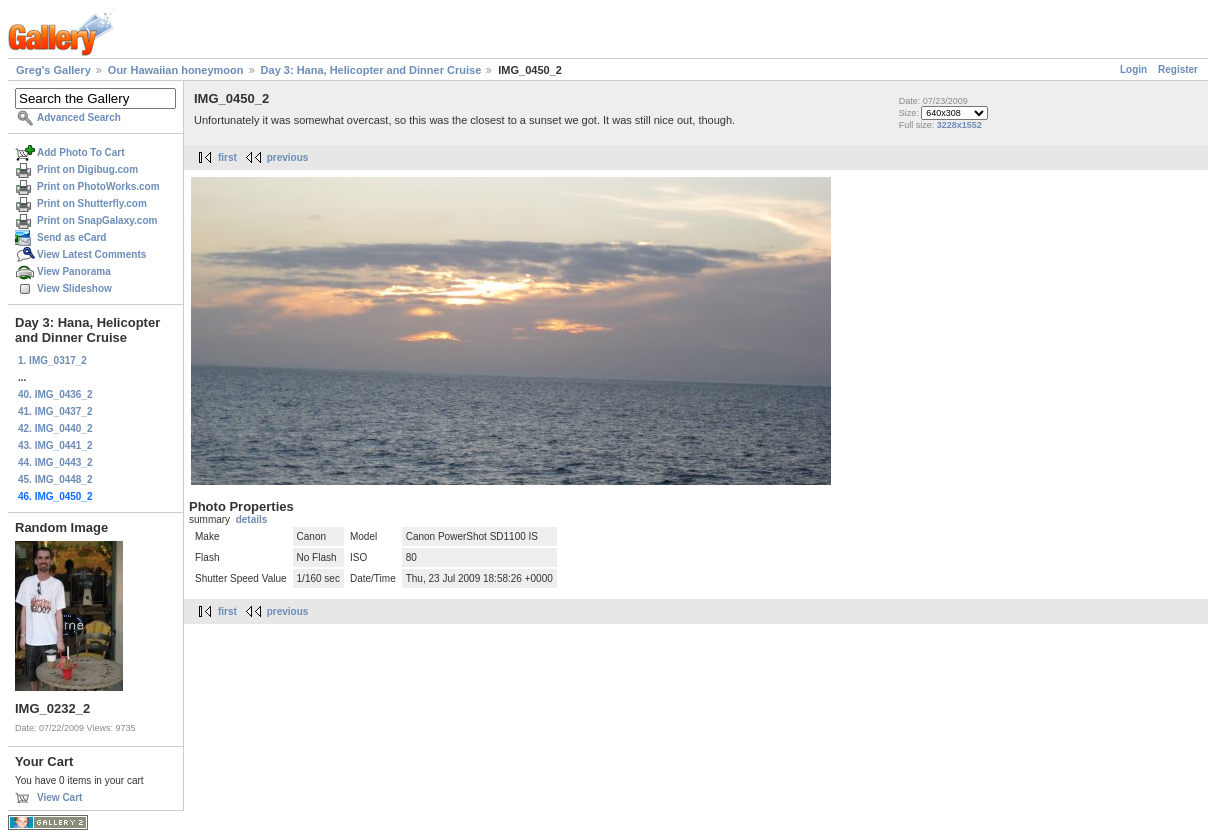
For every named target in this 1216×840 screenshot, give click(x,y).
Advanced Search (79, 117)
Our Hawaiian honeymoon (176, 70)
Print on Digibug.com (87, 169)
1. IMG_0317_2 (52, 360)
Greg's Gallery (53, 70)
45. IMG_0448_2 (55, 479)
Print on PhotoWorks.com (98, 186)
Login (1133, 69)
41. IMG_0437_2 (55, 411)
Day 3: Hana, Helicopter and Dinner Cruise (371, 70)
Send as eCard (71, 237)
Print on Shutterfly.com (92, 203)
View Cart (59, 797)
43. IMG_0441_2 (55, 445)
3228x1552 (959, 125)
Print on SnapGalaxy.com (97, 220)
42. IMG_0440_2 (55, 428)
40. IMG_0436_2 (55, 394)
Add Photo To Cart (81, 152)
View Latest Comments (91, 254)
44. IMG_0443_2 (55, 462)
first (227, 157)
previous (288, 157)
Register (1178, 69)
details (252, 519)
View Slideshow (74, 288)
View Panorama (74, 271)
